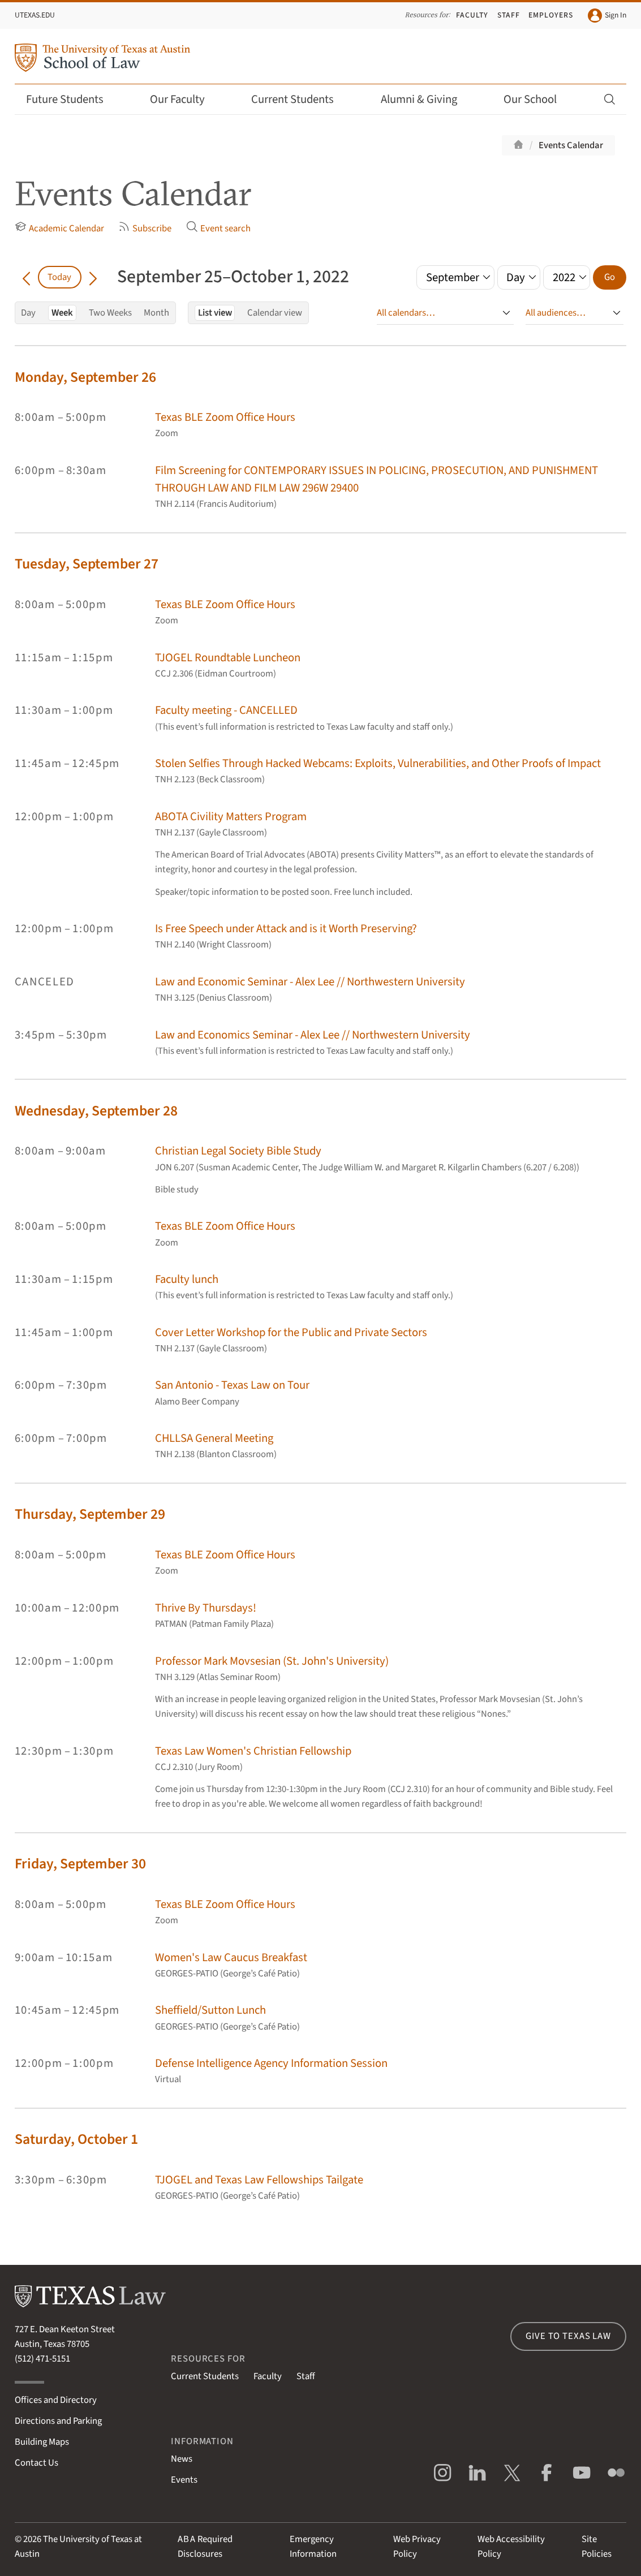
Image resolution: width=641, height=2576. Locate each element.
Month (156, 313)
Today (59, 277)
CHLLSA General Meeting (214, 1438)
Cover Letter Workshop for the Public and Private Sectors (291, 1332)
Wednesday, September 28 (96, 1111)
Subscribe (144, 228)
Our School (537, 99)
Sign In (607, 15)
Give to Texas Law (568, 2336)
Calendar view (274, 313)
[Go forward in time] (93, 277)
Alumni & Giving (426, 99)
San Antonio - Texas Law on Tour (232, 1385)
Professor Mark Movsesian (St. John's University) (272, 1661)
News (181, 2459)
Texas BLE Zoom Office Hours (225, 417)
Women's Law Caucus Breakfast (231, 1957)
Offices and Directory (56, 2400)
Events (184, 2480)
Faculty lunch (186, 1279)
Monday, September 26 (85, 377)
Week (62, 313)
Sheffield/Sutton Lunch (210, 2010)
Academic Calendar (59, 228)
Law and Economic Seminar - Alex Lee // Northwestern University (310, 981)
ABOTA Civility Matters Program (231, 816)
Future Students (72, 99)
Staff (508, 15)
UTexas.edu (35, 15)
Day (28, 313)
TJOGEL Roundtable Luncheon (227, 657)
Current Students (300, 99)
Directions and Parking (58, 2421)
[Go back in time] (26, 277)
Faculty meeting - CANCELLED (226, 710)
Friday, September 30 (80, 1864)
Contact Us (36, 2463)
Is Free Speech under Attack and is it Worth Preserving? (286, 928)
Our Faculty (185, 99)
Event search (218, 228)
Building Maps (42, 2442)
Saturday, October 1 (76, 2139)
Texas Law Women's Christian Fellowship (253, 1751)
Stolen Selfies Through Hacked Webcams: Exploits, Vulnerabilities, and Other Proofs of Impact (378, 763)
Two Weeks (110, 313)
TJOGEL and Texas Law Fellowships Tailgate (259, 2180)
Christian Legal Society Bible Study (238, 1151)
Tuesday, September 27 (86, 564)
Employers (550, 15)
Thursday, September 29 (90, 1514)
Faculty (472, 15)
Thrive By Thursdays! (205, 1608)
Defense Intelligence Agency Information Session (271, 2063)
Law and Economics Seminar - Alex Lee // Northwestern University (312, 1035)
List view (215, 313)
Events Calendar (571, 145)
